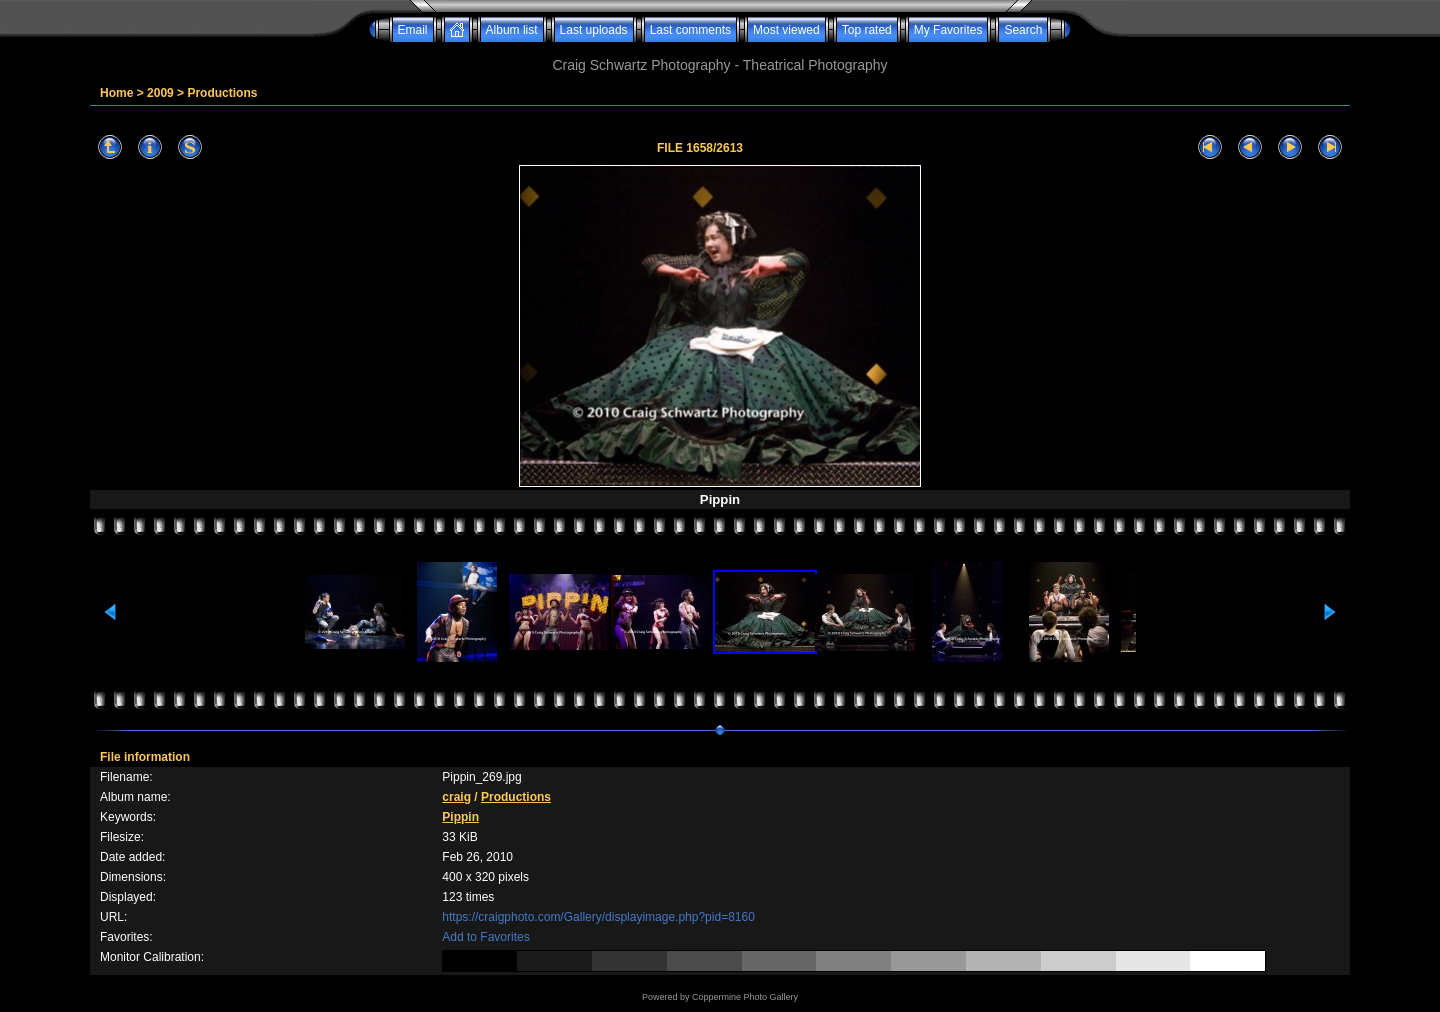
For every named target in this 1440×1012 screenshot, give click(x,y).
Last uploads (594, 30)
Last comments (690, 30)
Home (116, 93)
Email (413, 30)
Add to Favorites (485, 937)
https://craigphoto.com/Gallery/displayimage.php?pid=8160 (598, 917)
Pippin (460, 817)
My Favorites (948, 30)
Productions (222, 93)
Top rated (867, 30)
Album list (512, 30)
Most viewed (786, 30)
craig (456, 797)
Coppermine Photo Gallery (745, 997)
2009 (160, 93)
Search (1023, 30)
